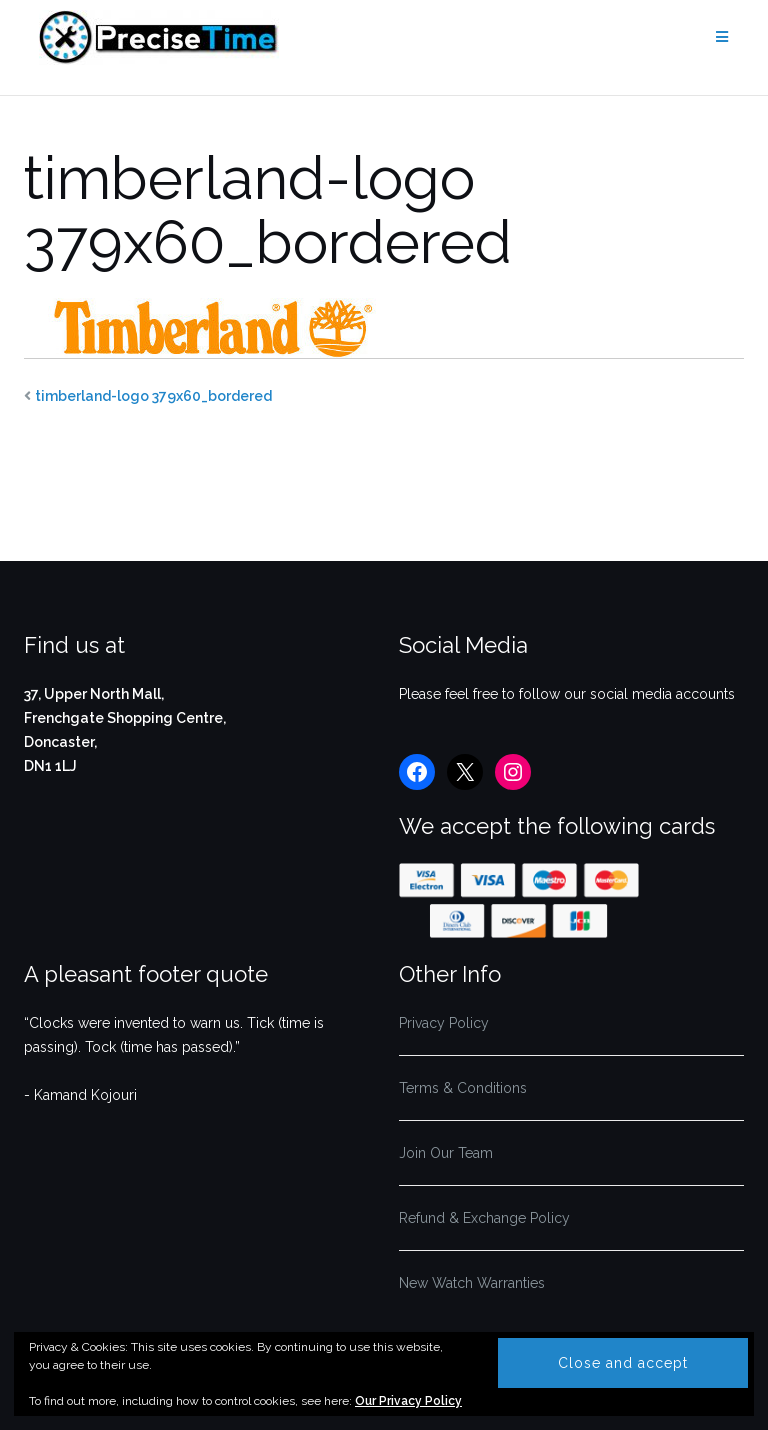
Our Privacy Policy (408, 1401)
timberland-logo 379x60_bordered (153, 396)
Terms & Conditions (463, 1088)
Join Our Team (446, 1153)
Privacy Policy (444, 1023)
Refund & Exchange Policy (484, 1218)
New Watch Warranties (472, 1283)
